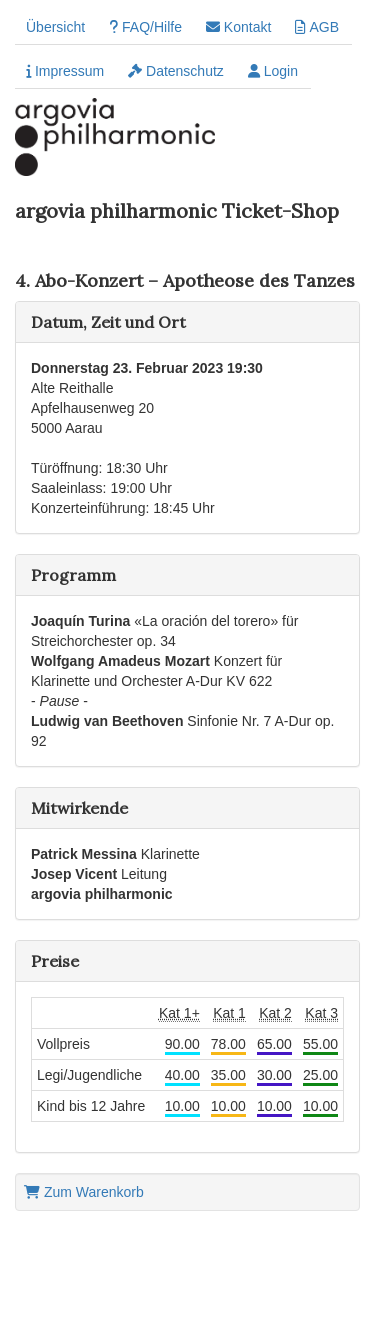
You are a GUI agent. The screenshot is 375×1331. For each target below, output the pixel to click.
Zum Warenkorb (84, 1192)
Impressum (65, 71)
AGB (317, 27)
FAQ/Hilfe (145, 27)
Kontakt (238, 27)
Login (273, 71)
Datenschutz (176, 71)
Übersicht (55, 27)
